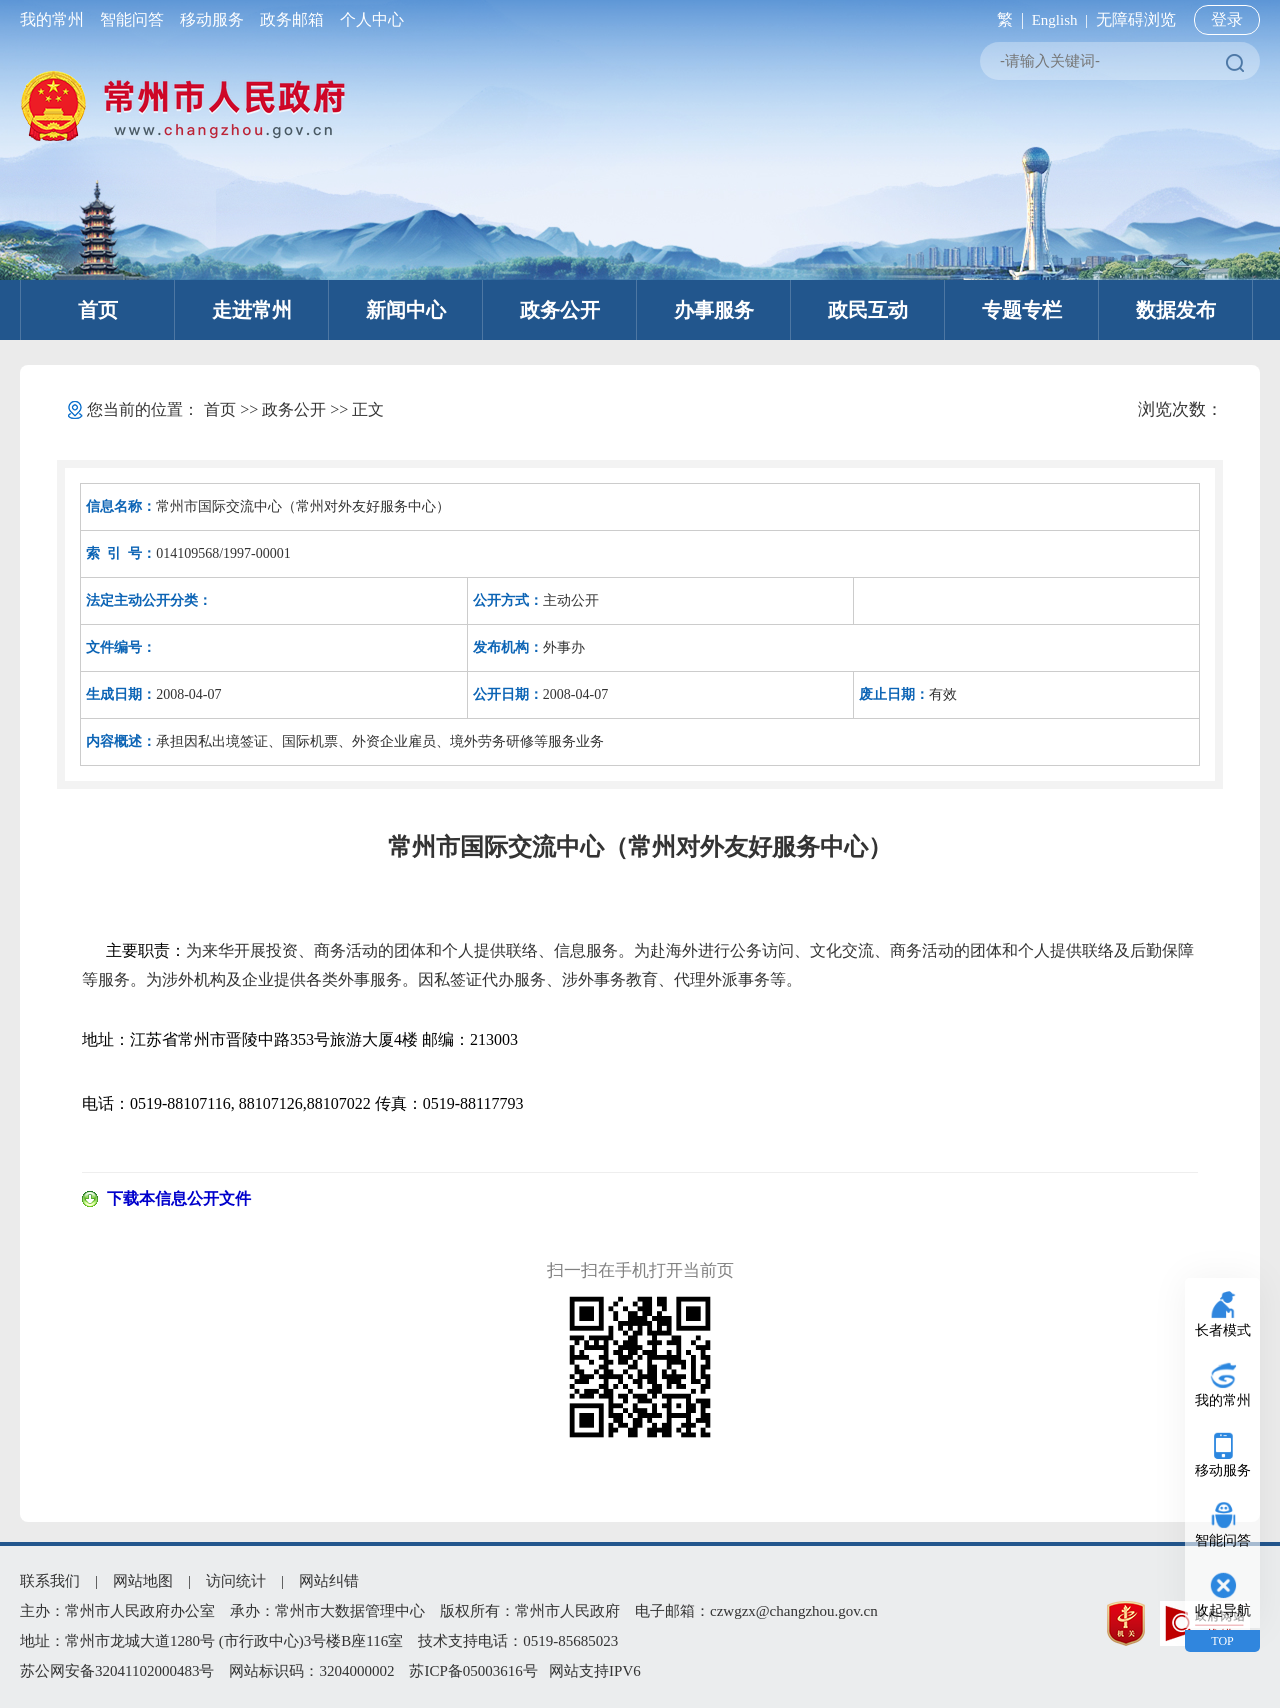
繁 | (1006, 19)
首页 (98, 310)
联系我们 (50, 1581)
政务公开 (560, 310)
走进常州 (252, 310)
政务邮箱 (292, 19)
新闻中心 (406, 310)
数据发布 (1176, 310)
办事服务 (714, 310)
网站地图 (143, 1581)
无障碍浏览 (1136, 19)
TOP (1222, 1641)
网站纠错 (329, 1581)
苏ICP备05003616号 (473, 1671)
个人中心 (368, 19)
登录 (1227, 19)
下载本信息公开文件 (179, 1198)
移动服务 (212, 19)
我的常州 (56, 19)
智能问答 (132, 19)
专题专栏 (1022, 310)
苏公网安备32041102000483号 (117, 1671)
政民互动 (868, 310)
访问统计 (236, 1581)
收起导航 (1223, 1610)
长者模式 (1223, 1330)
